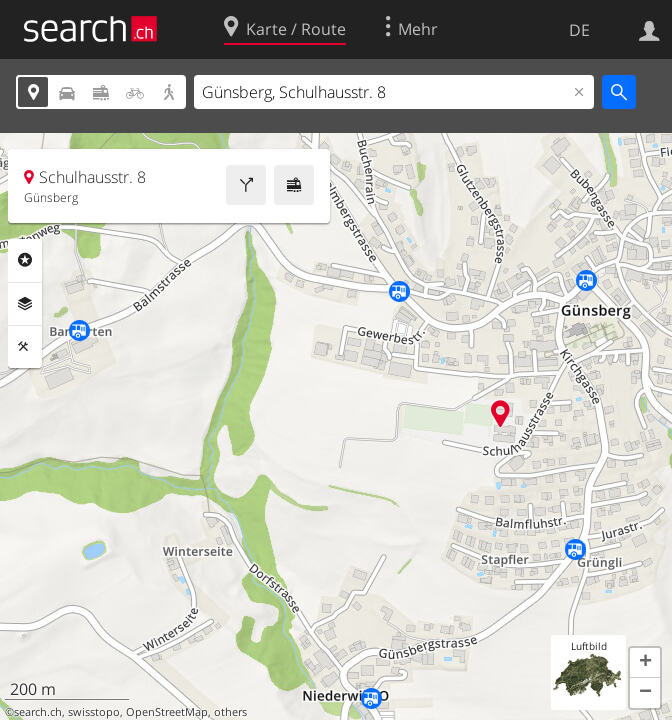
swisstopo (94, 712)
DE (579, 30)
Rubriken (25, 260)
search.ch (38, 712)
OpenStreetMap (167, 712)
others (230, 712)
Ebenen (25, 304)
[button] (645, 663)
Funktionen (25, 347)
